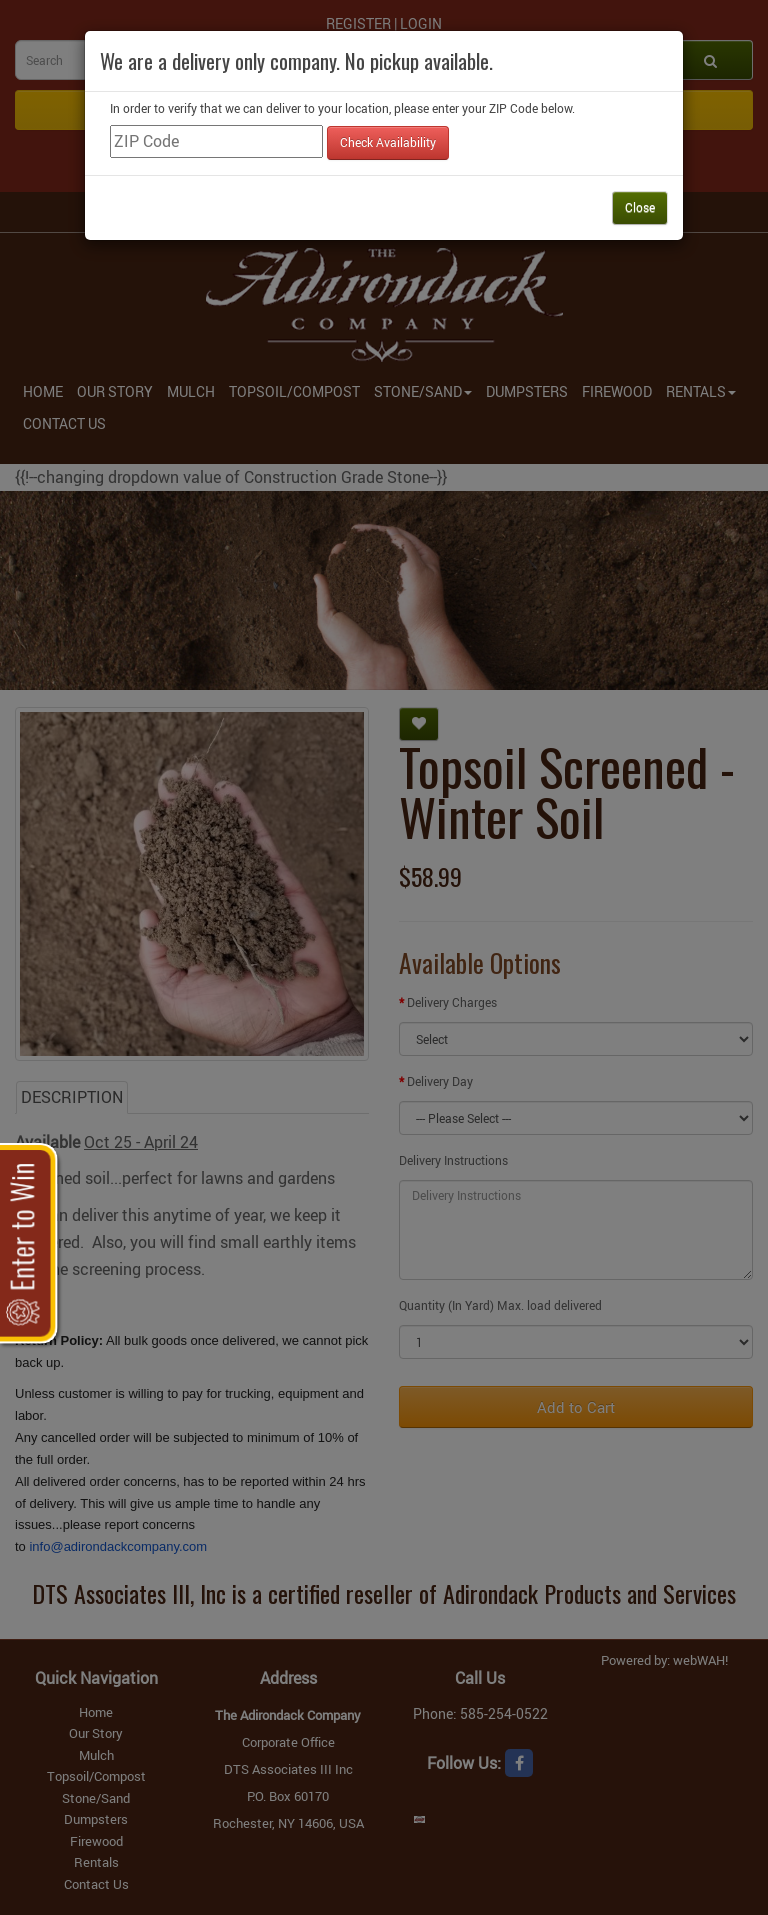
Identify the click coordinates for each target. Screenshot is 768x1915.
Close (640, 207)
